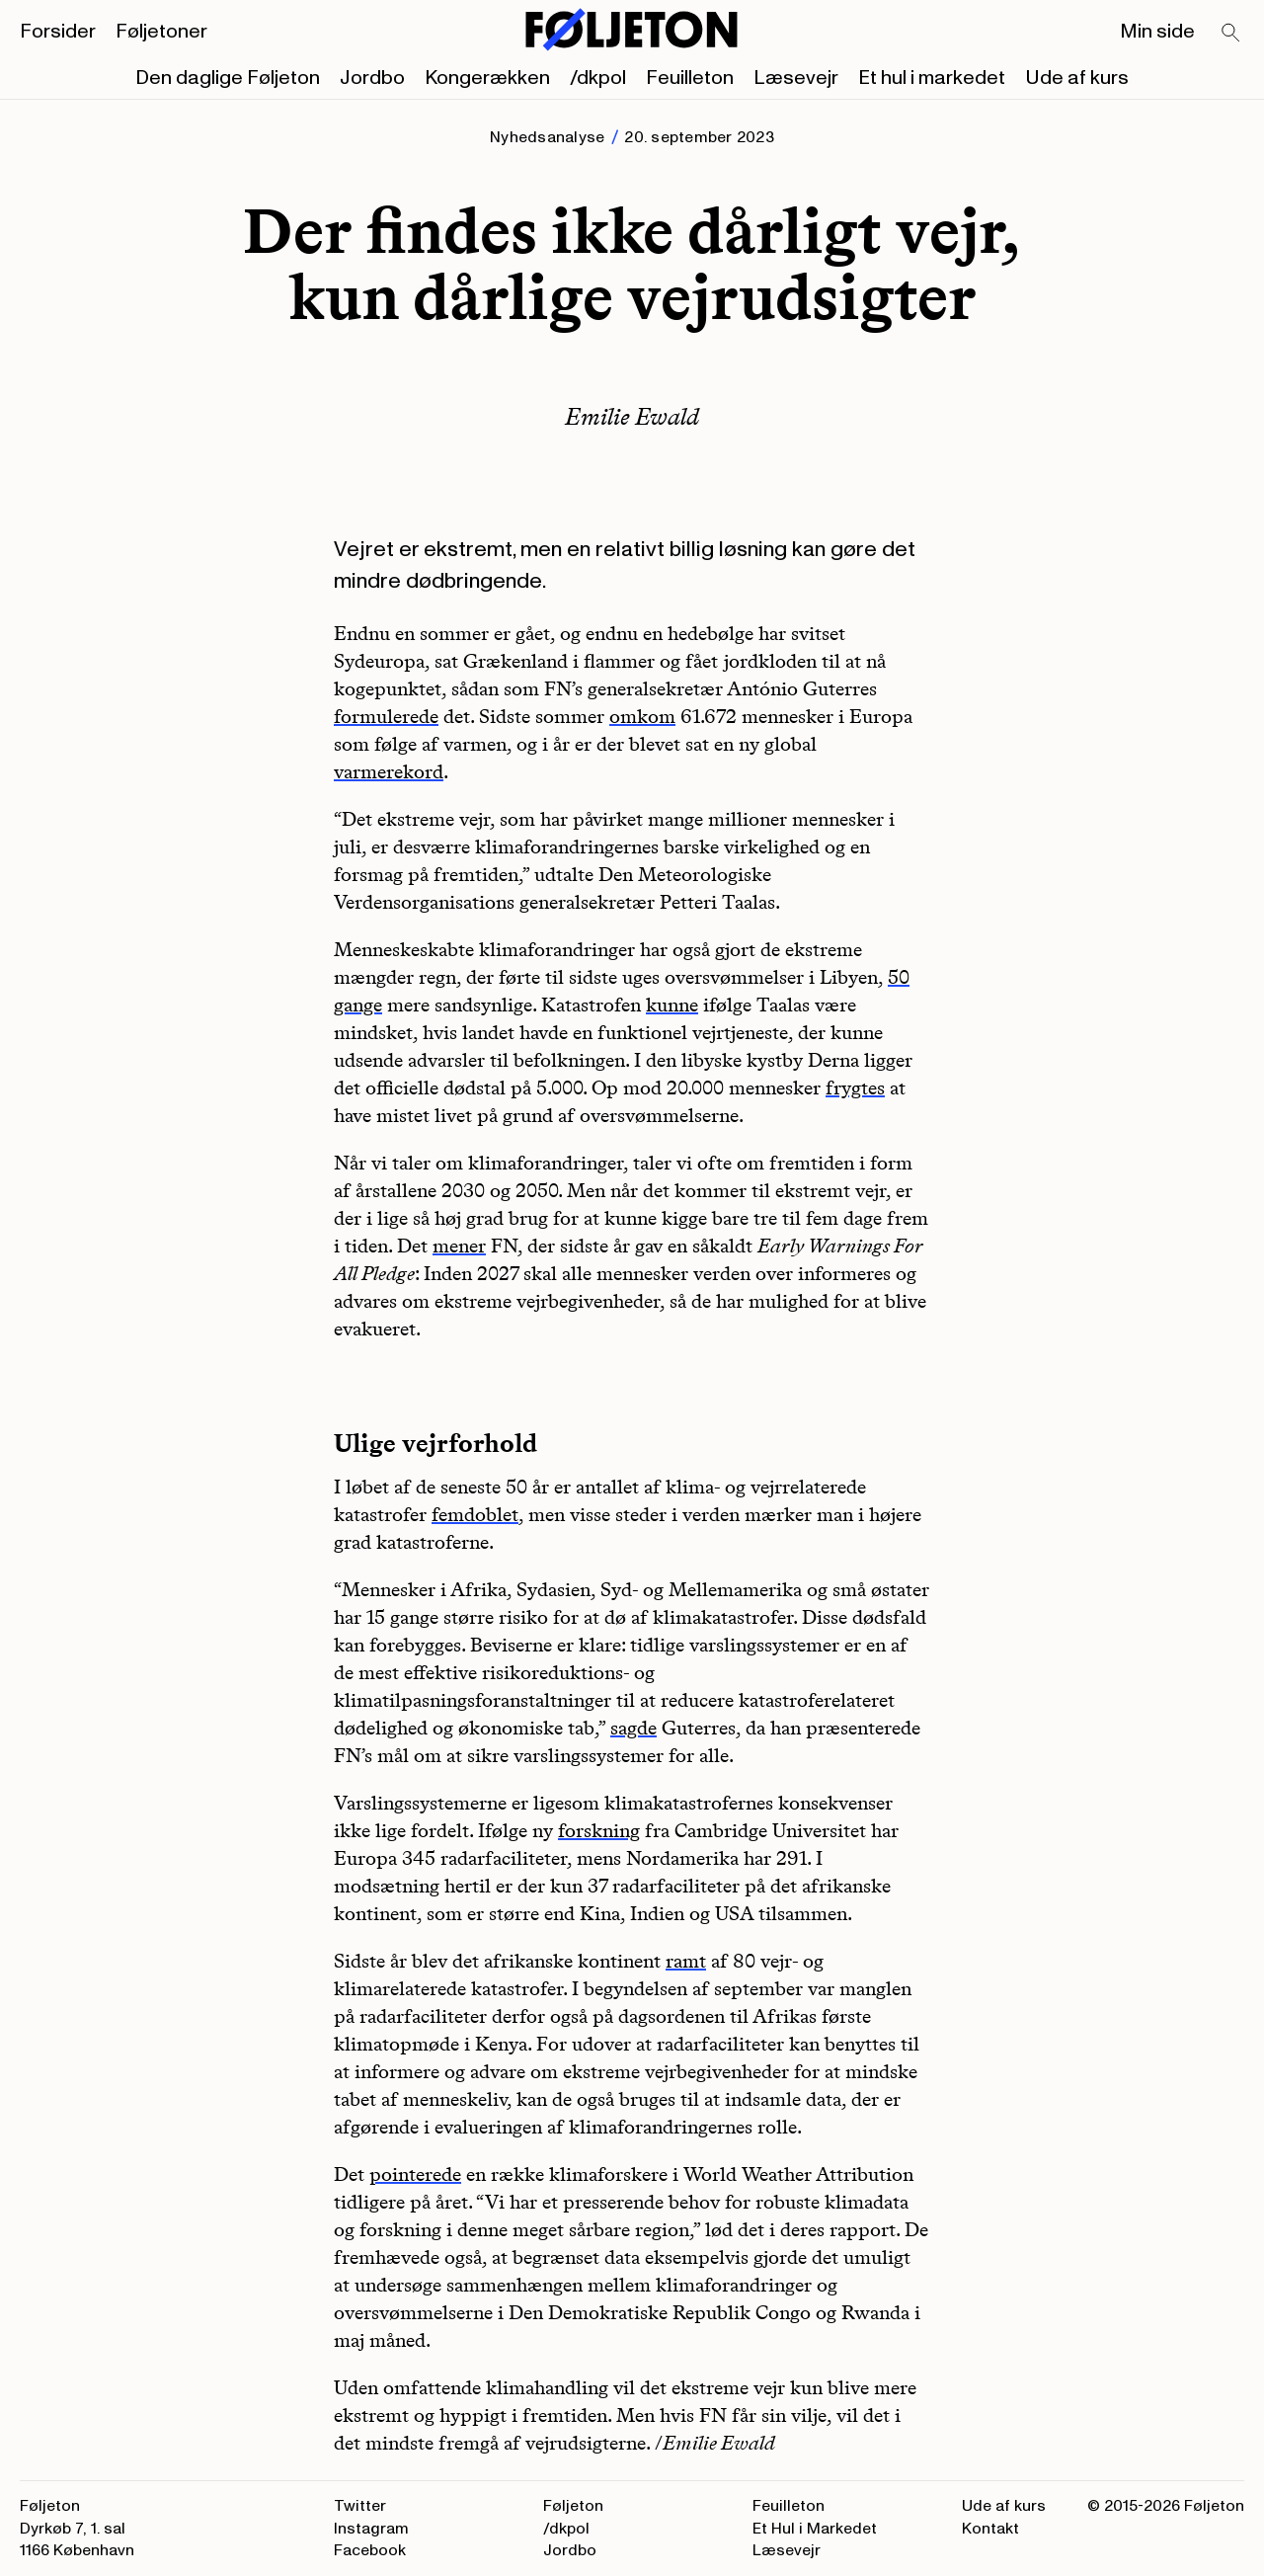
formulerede (386, 716)
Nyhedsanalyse (547, 137)
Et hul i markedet (931, 78)
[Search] (1231, 33)
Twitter (360, 2506)
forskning (599, 1830)
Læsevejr (795, 78)
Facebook (370, 2550)
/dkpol (598, 78)
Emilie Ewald (632, 416)
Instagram (371, 2528)
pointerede (415, 2174)
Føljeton (573, 2506)
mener (459, 1245)
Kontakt (990, 2528)
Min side (1157, 31)
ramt (686, 1960)
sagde (633, 1727)
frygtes (855, 1087)
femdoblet (475, 1514)
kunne (672, 1004)
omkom (642, 716)
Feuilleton (690, 78)
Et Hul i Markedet (814, 2528)
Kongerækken (487, 78)
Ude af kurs (1077, 78)
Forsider (58, 31)
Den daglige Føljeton (227, 78)
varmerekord (388, 771)
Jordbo (372, 78)
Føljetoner (161, 31)
